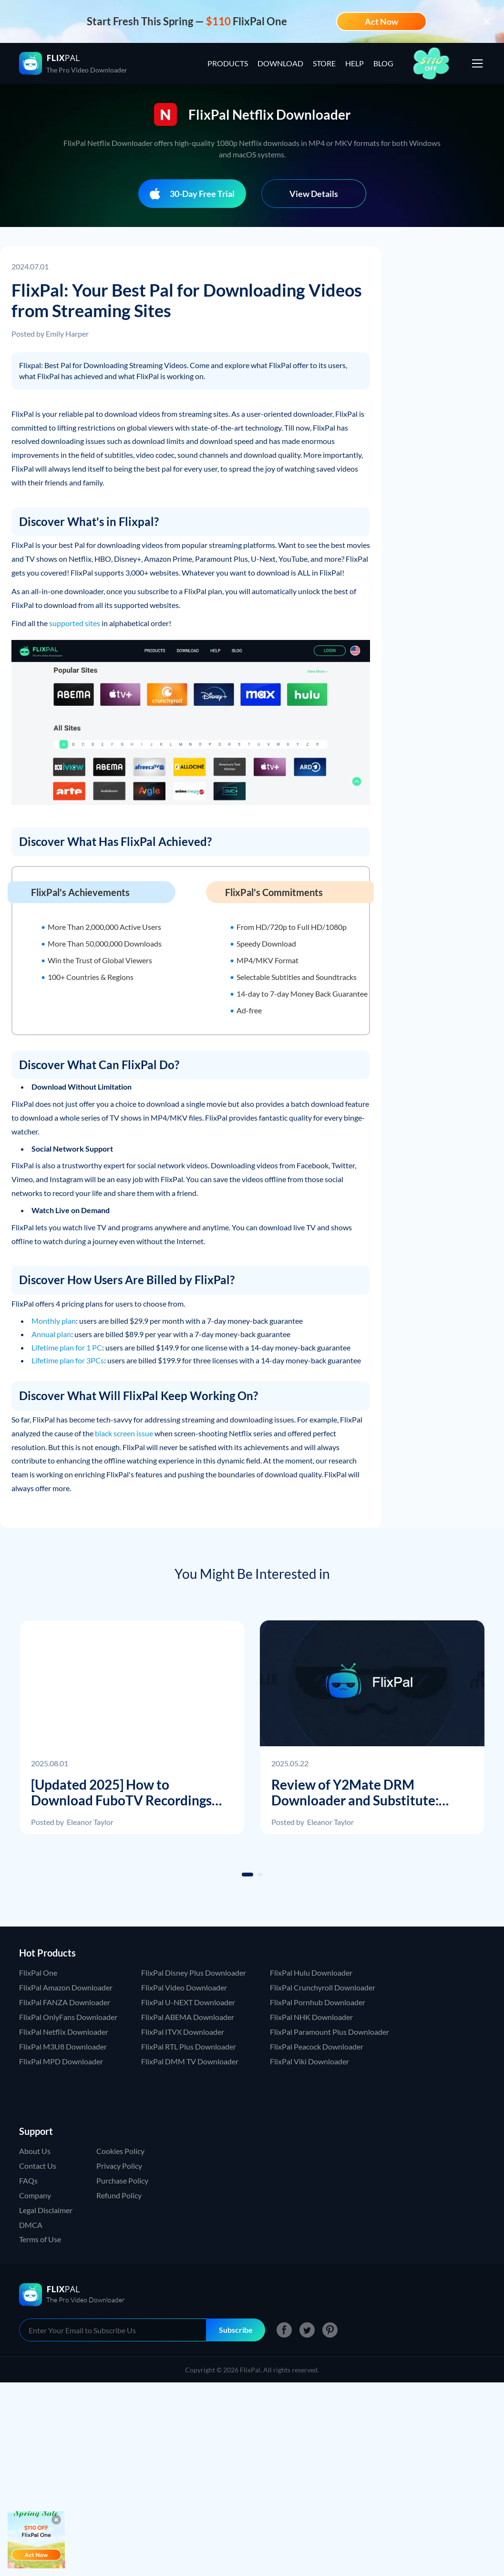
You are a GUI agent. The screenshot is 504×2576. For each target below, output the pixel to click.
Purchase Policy (122, 2180)
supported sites (74, 623)
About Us (35, 2150)
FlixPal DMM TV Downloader (189, 2061)
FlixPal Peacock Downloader (316, 2046)
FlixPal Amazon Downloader (66, 1987)
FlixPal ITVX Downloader (182, 2031)
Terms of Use (40, 2239)
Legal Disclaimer (45, 2210)
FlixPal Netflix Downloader (63, 2031)
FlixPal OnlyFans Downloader (68, 2016)
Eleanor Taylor (90, 1821)
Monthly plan (53, 1320)
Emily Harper (67, 333)
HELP (354, 63)
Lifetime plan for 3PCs (67, 1360)
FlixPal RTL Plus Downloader (188, 2046)
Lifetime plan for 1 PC (66, 1347)
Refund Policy (119, 2195)
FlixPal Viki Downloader (309, 2061)
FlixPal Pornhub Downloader (317, 2002)
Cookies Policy (120, 2150)
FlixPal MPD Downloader (61, 2061)
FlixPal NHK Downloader (311, 2016)
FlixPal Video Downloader (184, 1987)
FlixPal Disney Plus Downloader (193, 1972)
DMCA (30, 2224)
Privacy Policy (119, 2165)
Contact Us (37, 2165)
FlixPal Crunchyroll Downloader (322, 1987)
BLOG (383, 63)
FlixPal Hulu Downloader (311, 1972)
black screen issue (124, 1433)
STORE (324, 63)
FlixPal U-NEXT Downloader (188, 2002)
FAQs (28, 2180)
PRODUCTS (227, 63)
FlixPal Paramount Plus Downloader (329, 2031)
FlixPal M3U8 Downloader (63, 2046)
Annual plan (51, 1334)
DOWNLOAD (280, 63)
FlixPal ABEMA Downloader (187, 2016)
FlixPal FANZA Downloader (64, 2002)
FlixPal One (38, 1972)
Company (35, 2195)
